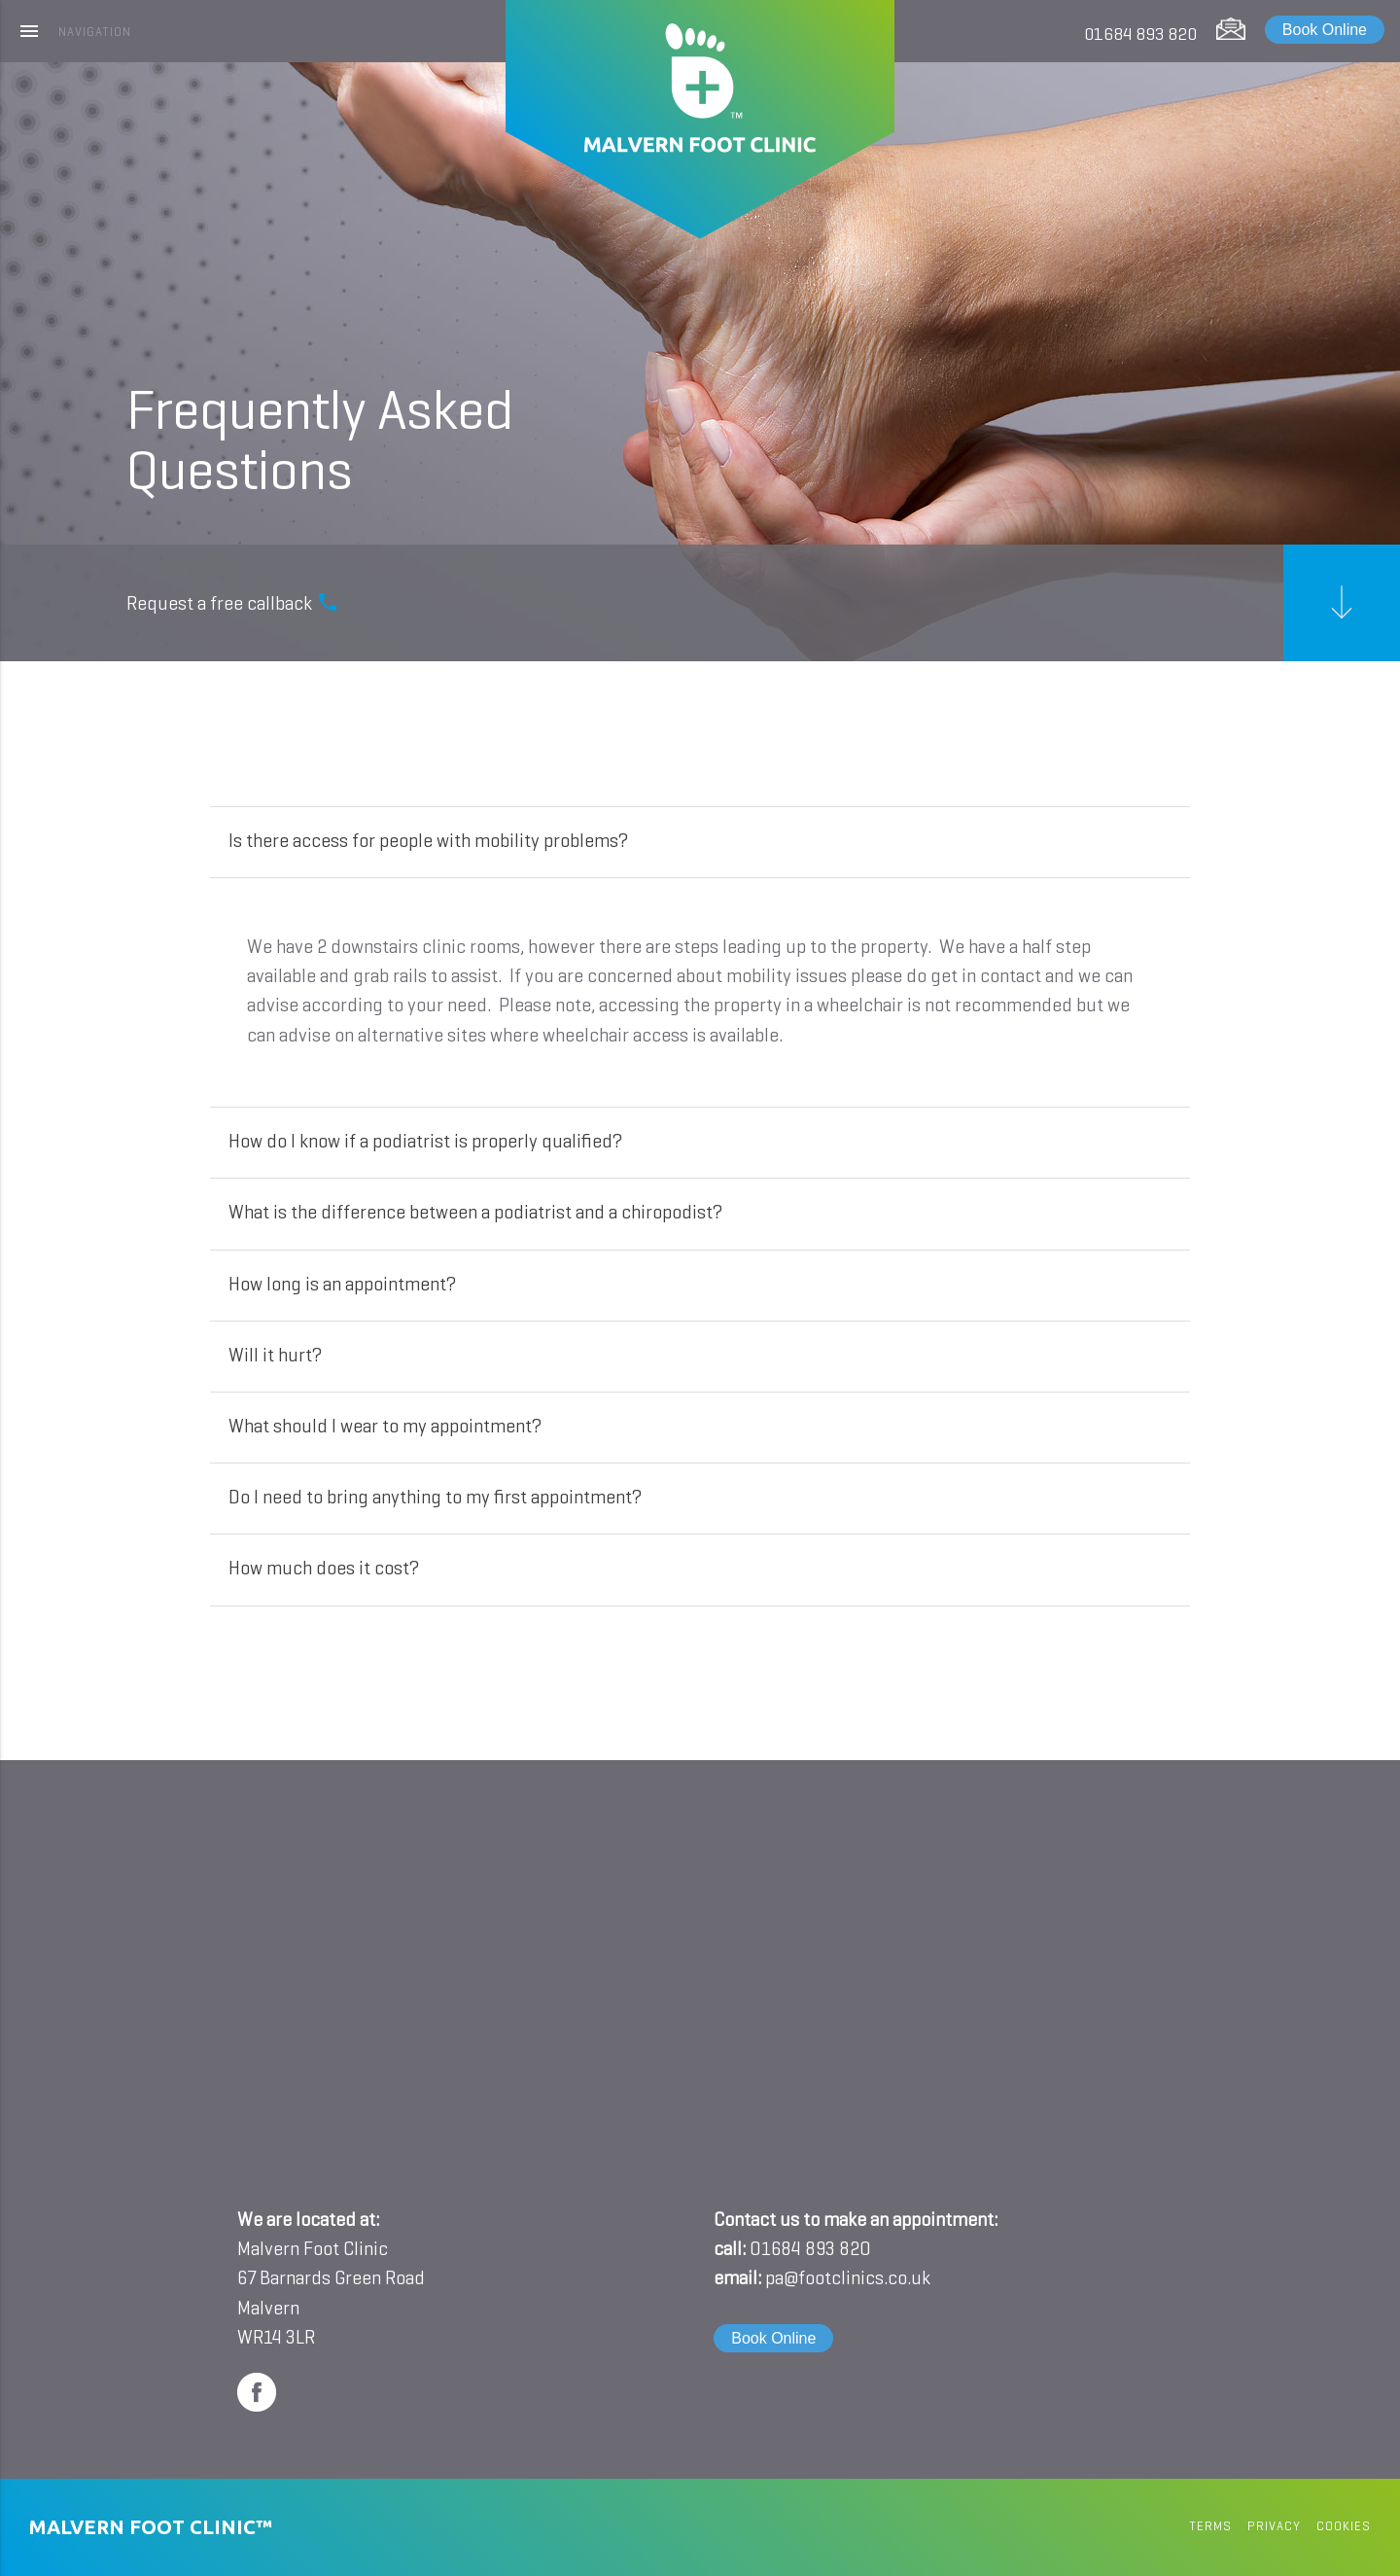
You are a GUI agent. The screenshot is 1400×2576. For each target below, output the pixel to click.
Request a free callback (232, 602)
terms (1210, 2527)
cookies (1343, 2527)
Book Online (1324, 29)
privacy (1274, 2527)
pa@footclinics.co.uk (847, 2279)
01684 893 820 (1140, 35)
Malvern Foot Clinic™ (150, 2527)
